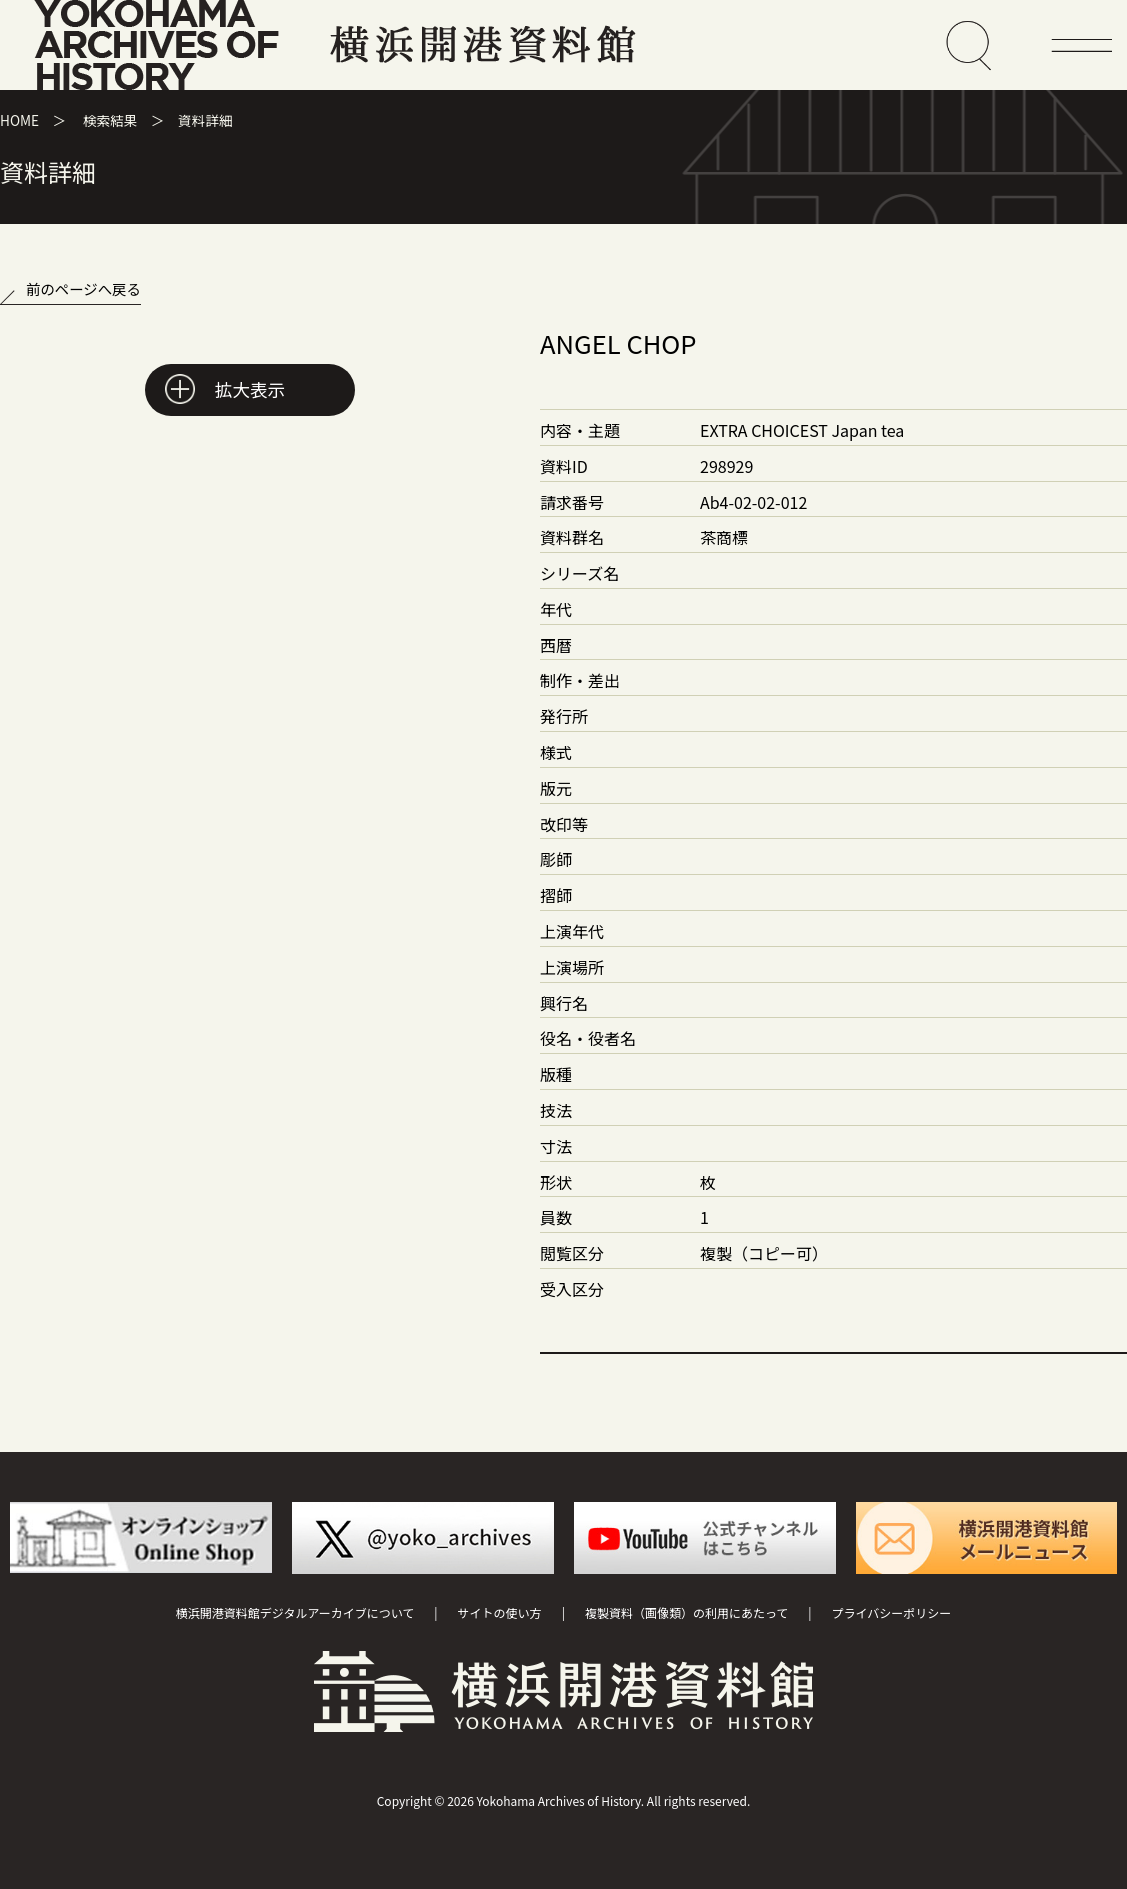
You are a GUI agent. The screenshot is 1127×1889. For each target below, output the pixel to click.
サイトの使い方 (500, 1612)
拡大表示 (250, 389)
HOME (19, 120)
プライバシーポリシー (892, 1612)
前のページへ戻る (83, 288)
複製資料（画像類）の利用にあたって (686, 1612)
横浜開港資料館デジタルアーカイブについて (295, 1612)
